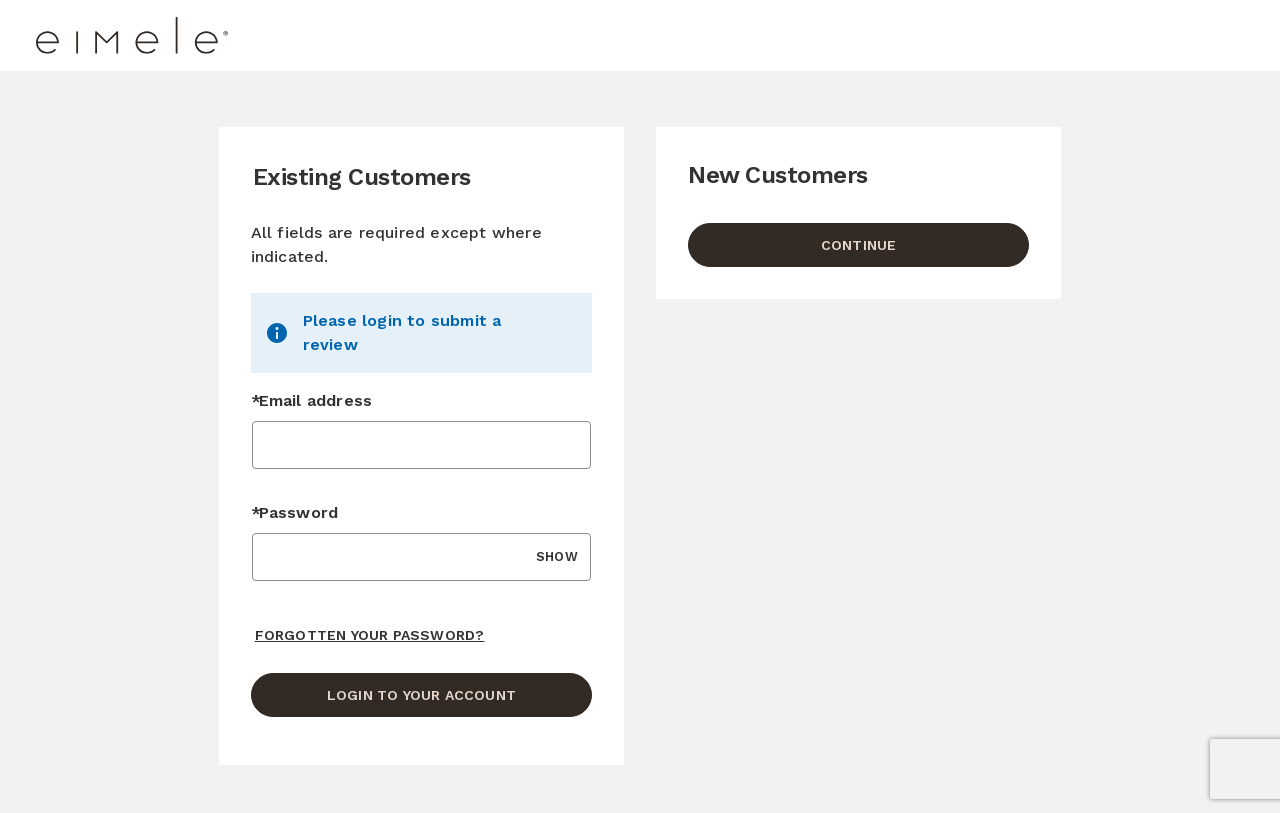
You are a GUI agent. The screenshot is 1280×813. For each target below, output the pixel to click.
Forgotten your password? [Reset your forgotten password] (370, 635)
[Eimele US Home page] (187, 36)
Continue (859, 245)
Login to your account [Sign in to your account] (421, 695)
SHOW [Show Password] (557, 556)
